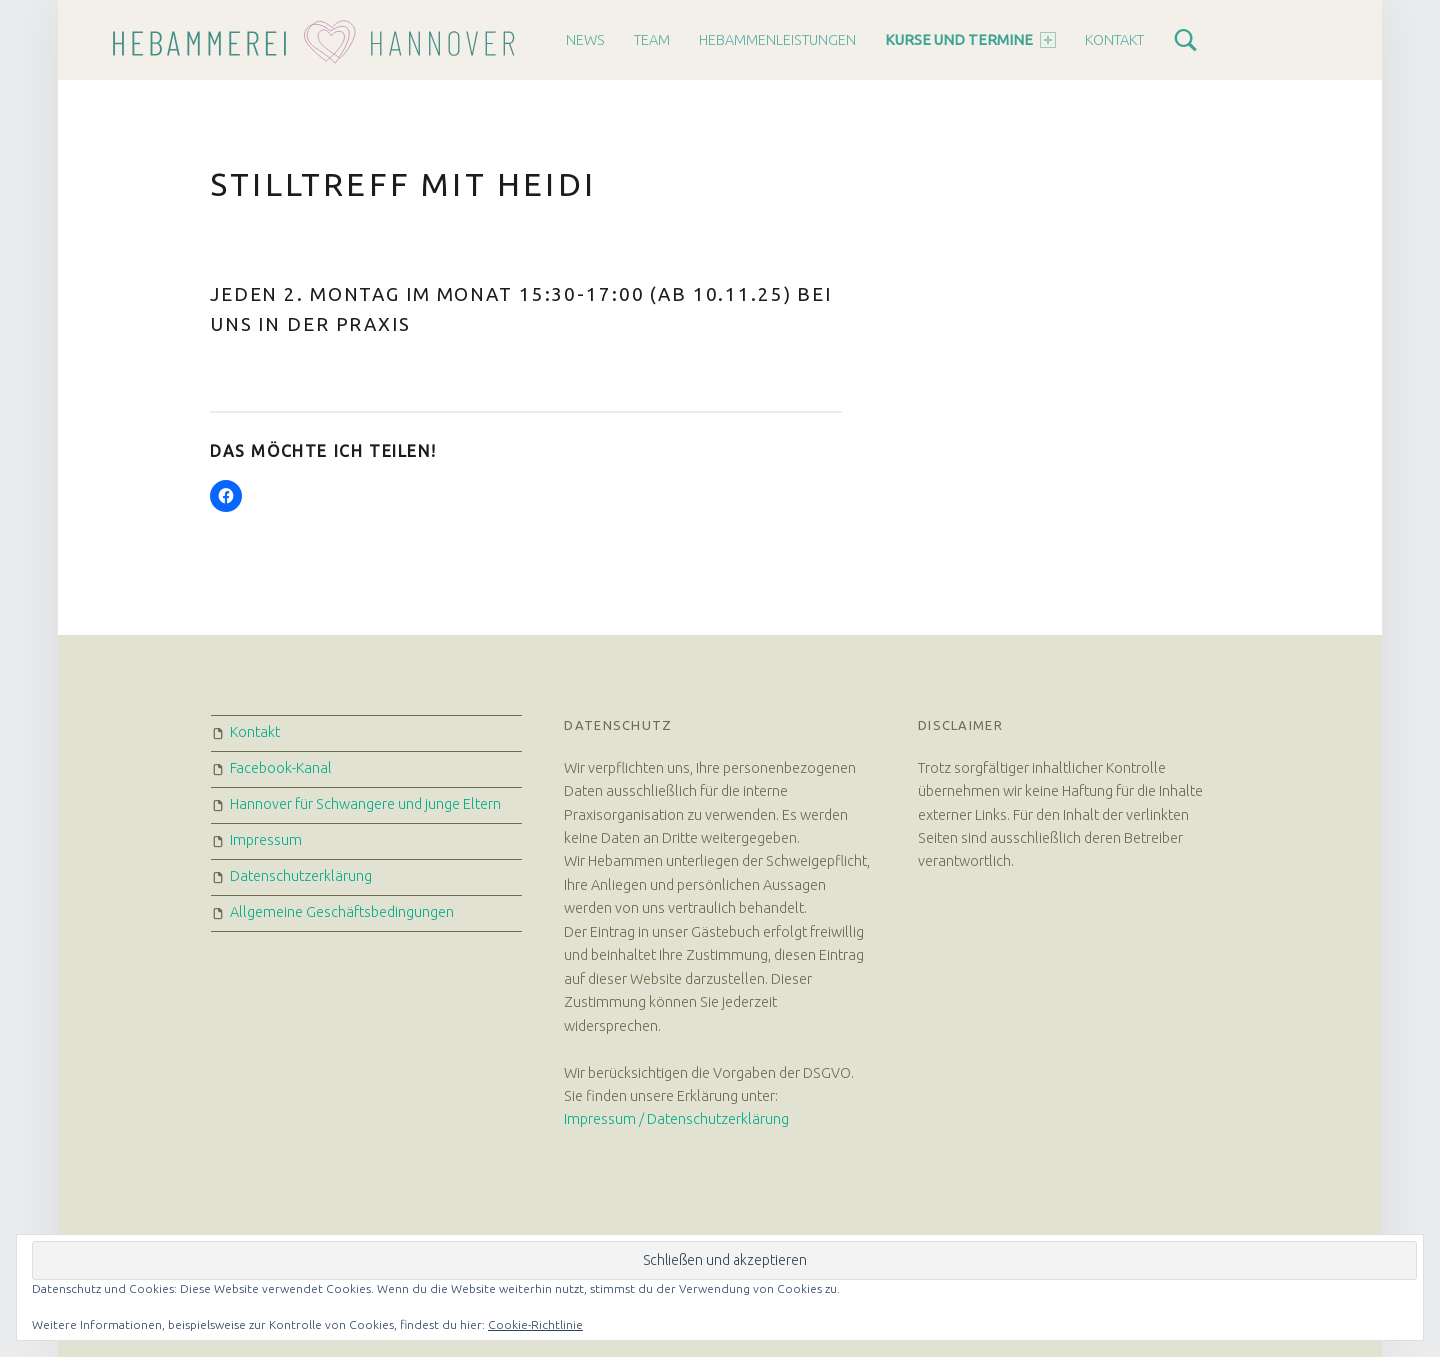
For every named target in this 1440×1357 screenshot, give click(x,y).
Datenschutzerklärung (301, 876)
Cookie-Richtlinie (535, 1324)
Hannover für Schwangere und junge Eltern (365, 804)
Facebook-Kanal (281, 768)
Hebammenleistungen (777, 40)
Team (652, 40)
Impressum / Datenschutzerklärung (676, 1119)
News (585, 40)
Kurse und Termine (970, 40)
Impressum (266, 840)
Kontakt (1114, 40)
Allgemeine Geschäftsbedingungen (342, 912)
